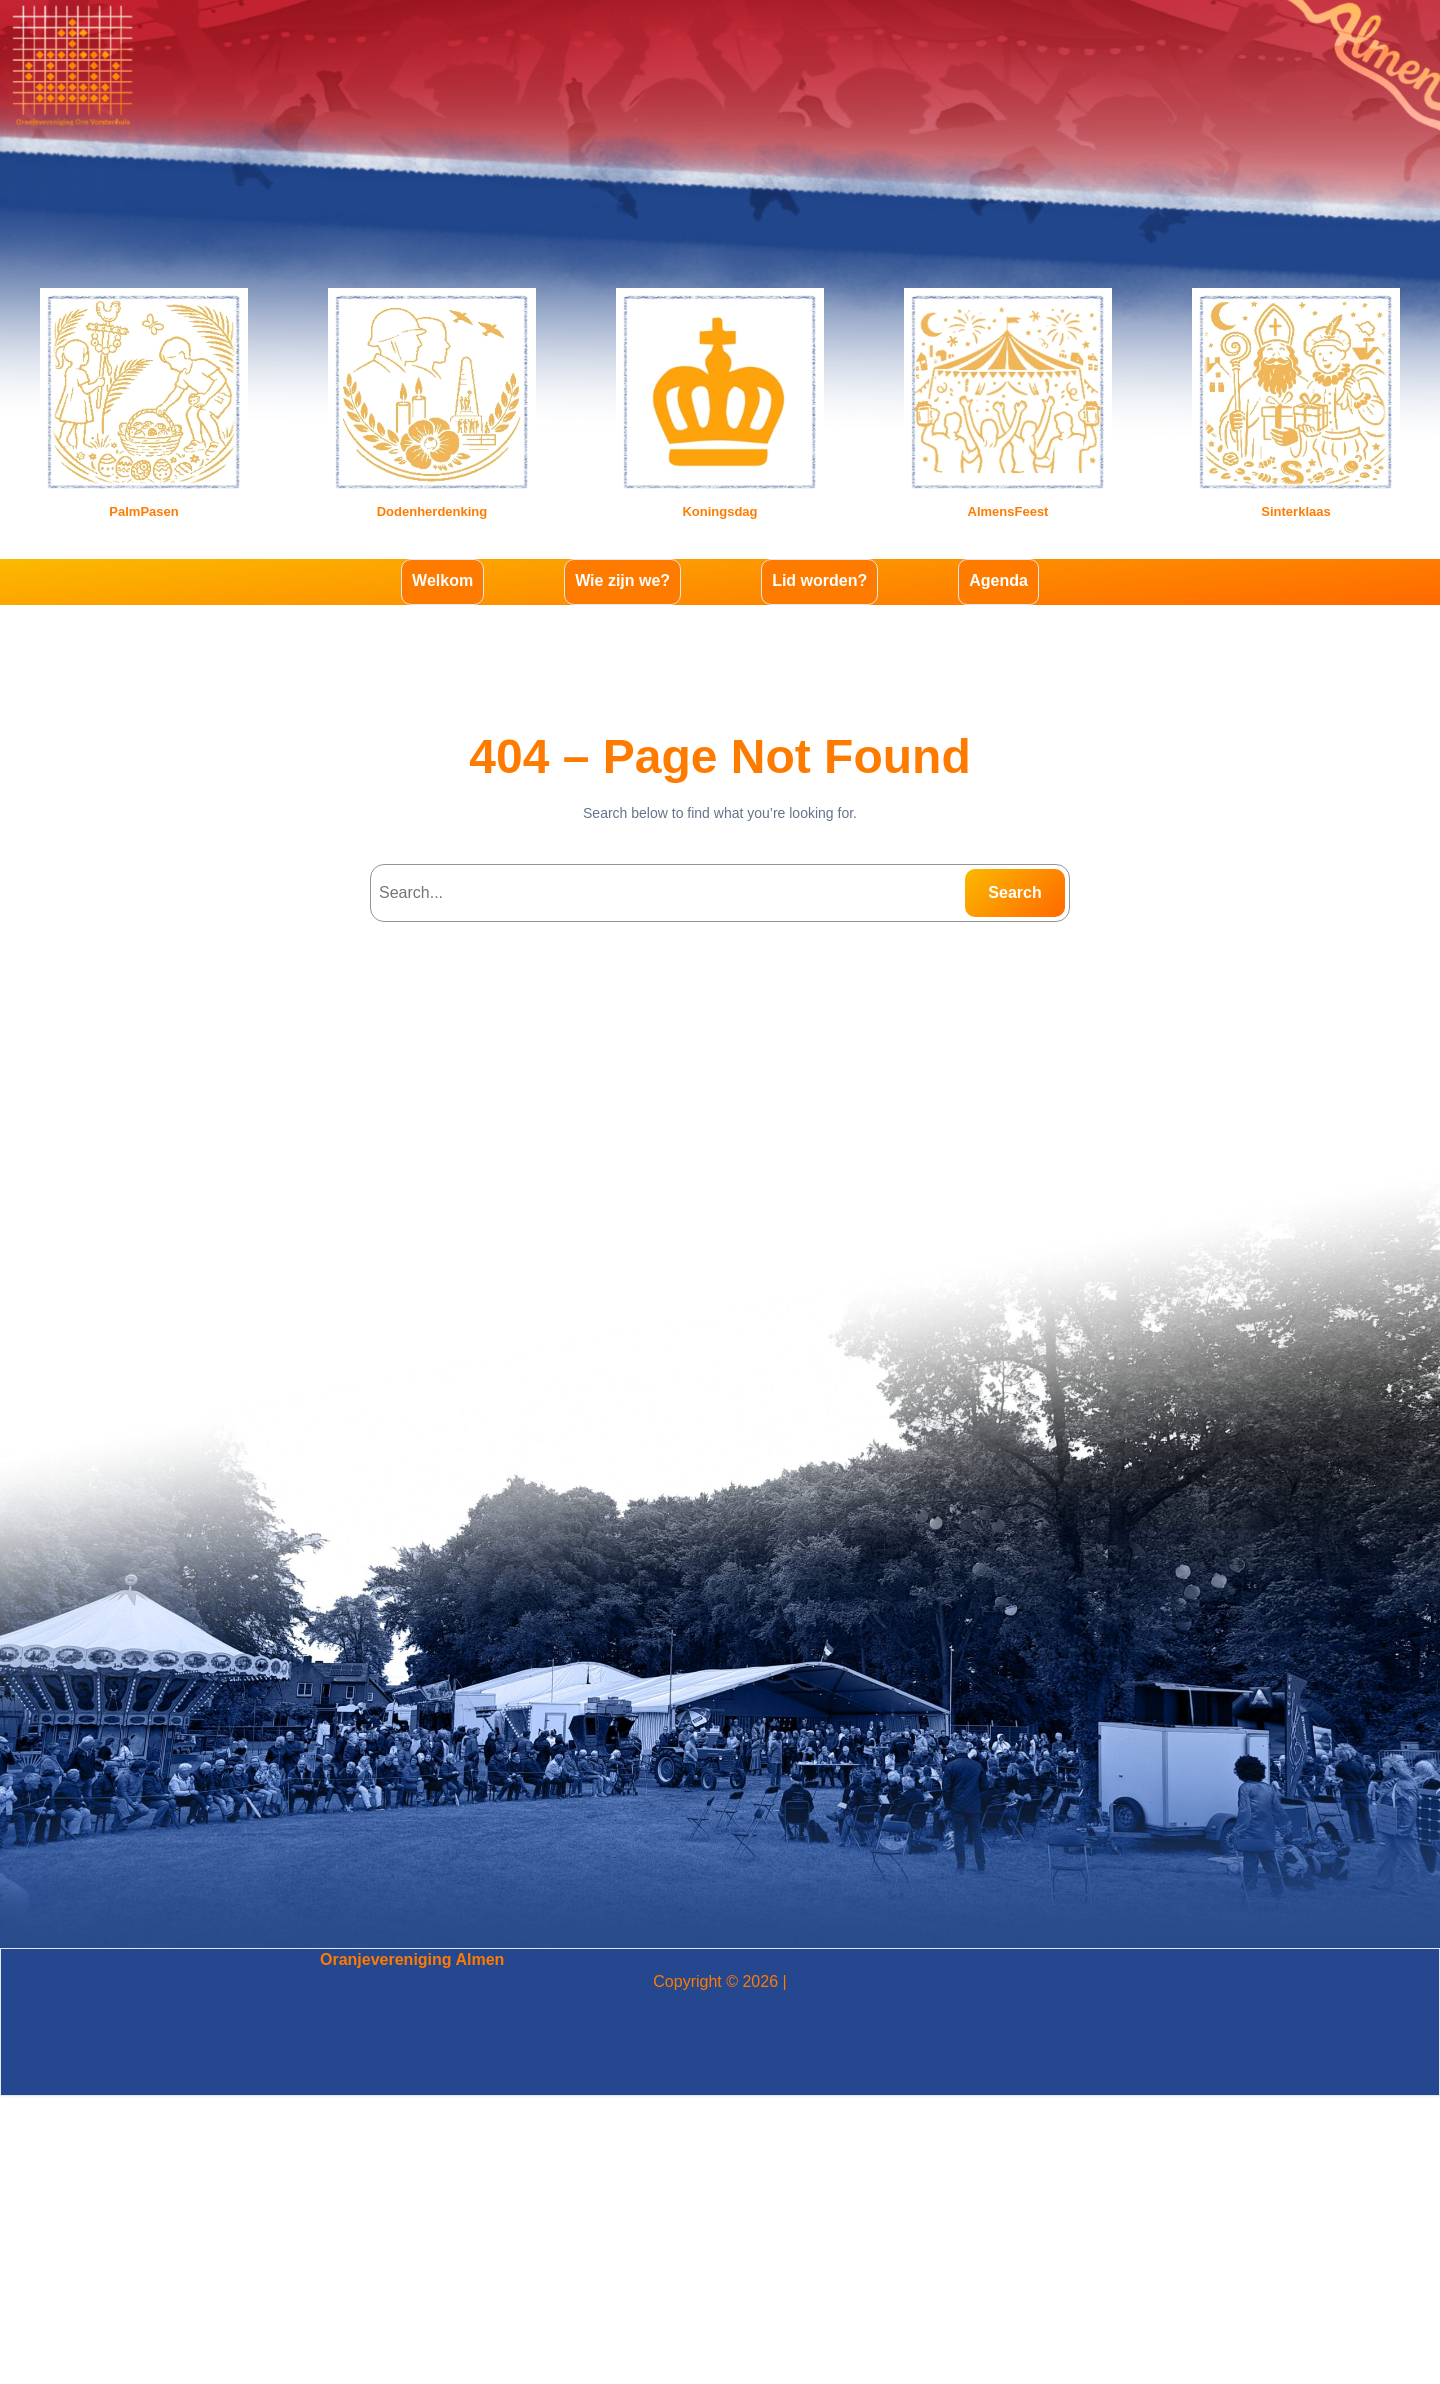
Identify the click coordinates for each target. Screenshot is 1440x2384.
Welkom (442, 580)
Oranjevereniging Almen (412, 1959)
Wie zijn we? (622, 580)
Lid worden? (819, 580)
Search (1014, 892)
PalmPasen (143, 511)
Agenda (998, 580)
